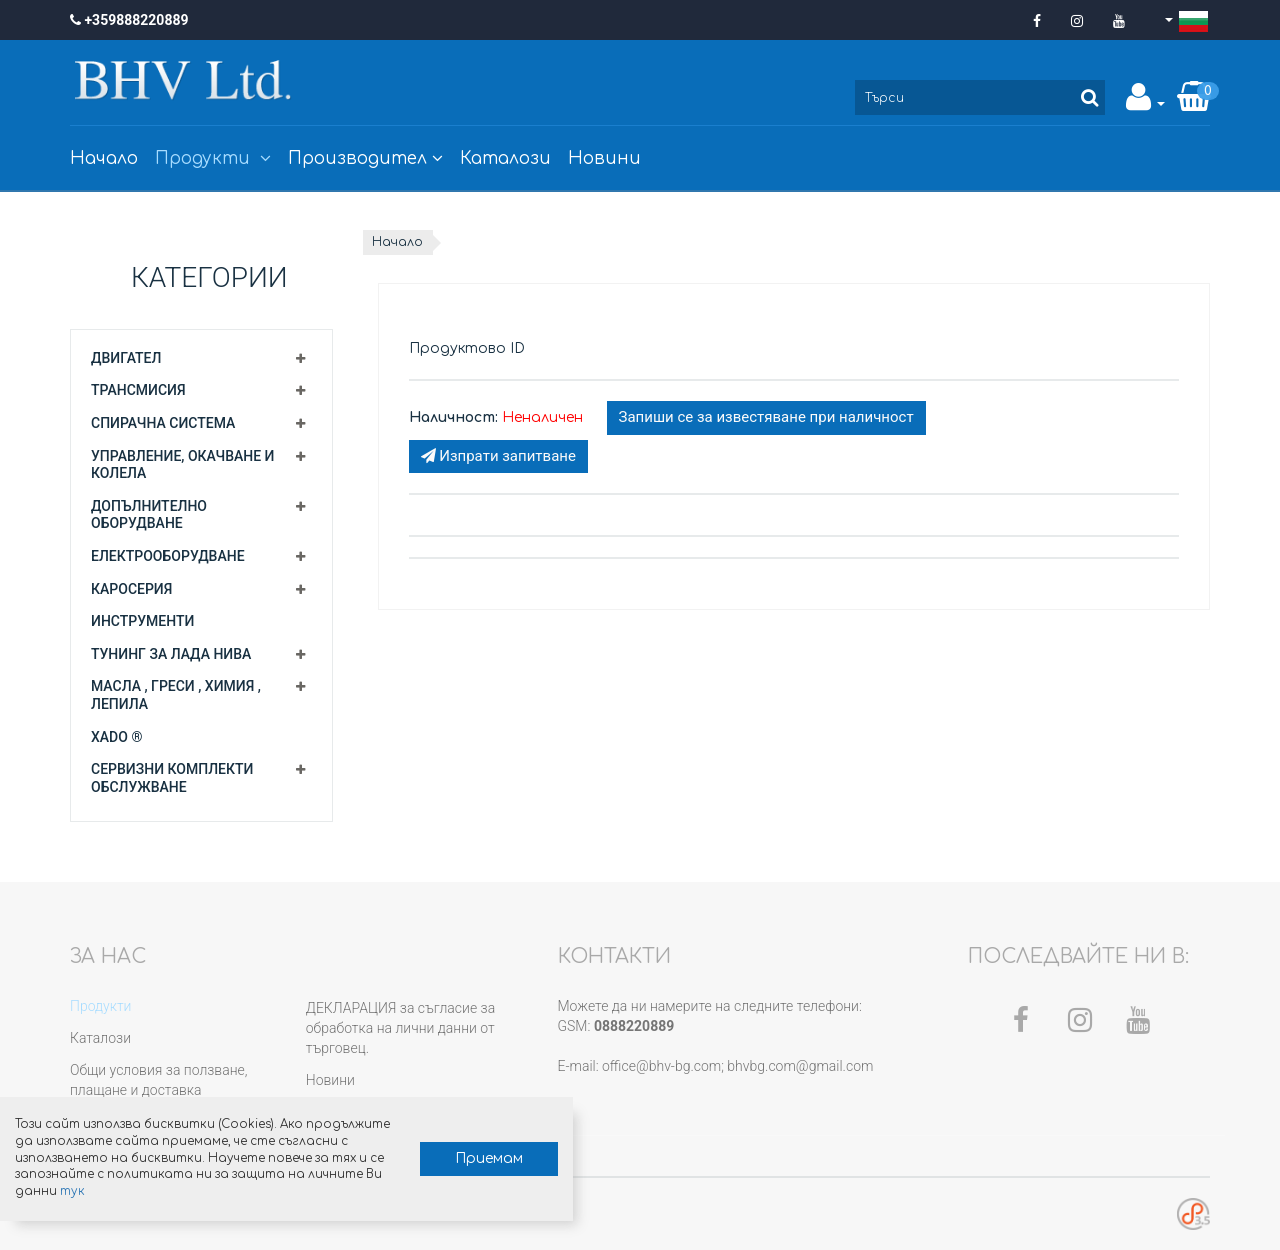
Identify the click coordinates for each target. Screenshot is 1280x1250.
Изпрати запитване (498, 456)
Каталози (505, 158)
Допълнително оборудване (149, 515)
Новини (604, 158)
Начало (104, 158)
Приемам (466, 1157)
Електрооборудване (168, 556)
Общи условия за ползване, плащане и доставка (159, 1080)
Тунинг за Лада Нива (171, 654)
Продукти (213, 158)
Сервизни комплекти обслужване (172, 778)
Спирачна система (163, 423)
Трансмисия (138, 390)
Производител (365, 158)
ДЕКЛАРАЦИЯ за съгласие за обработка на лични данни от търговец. (400, 1028)
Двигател (126, 358)
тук (225, 1190)
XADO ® (116, 737)
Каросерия (131, 589)
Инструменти (142, 621)
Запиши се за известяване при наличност (766, 417)
